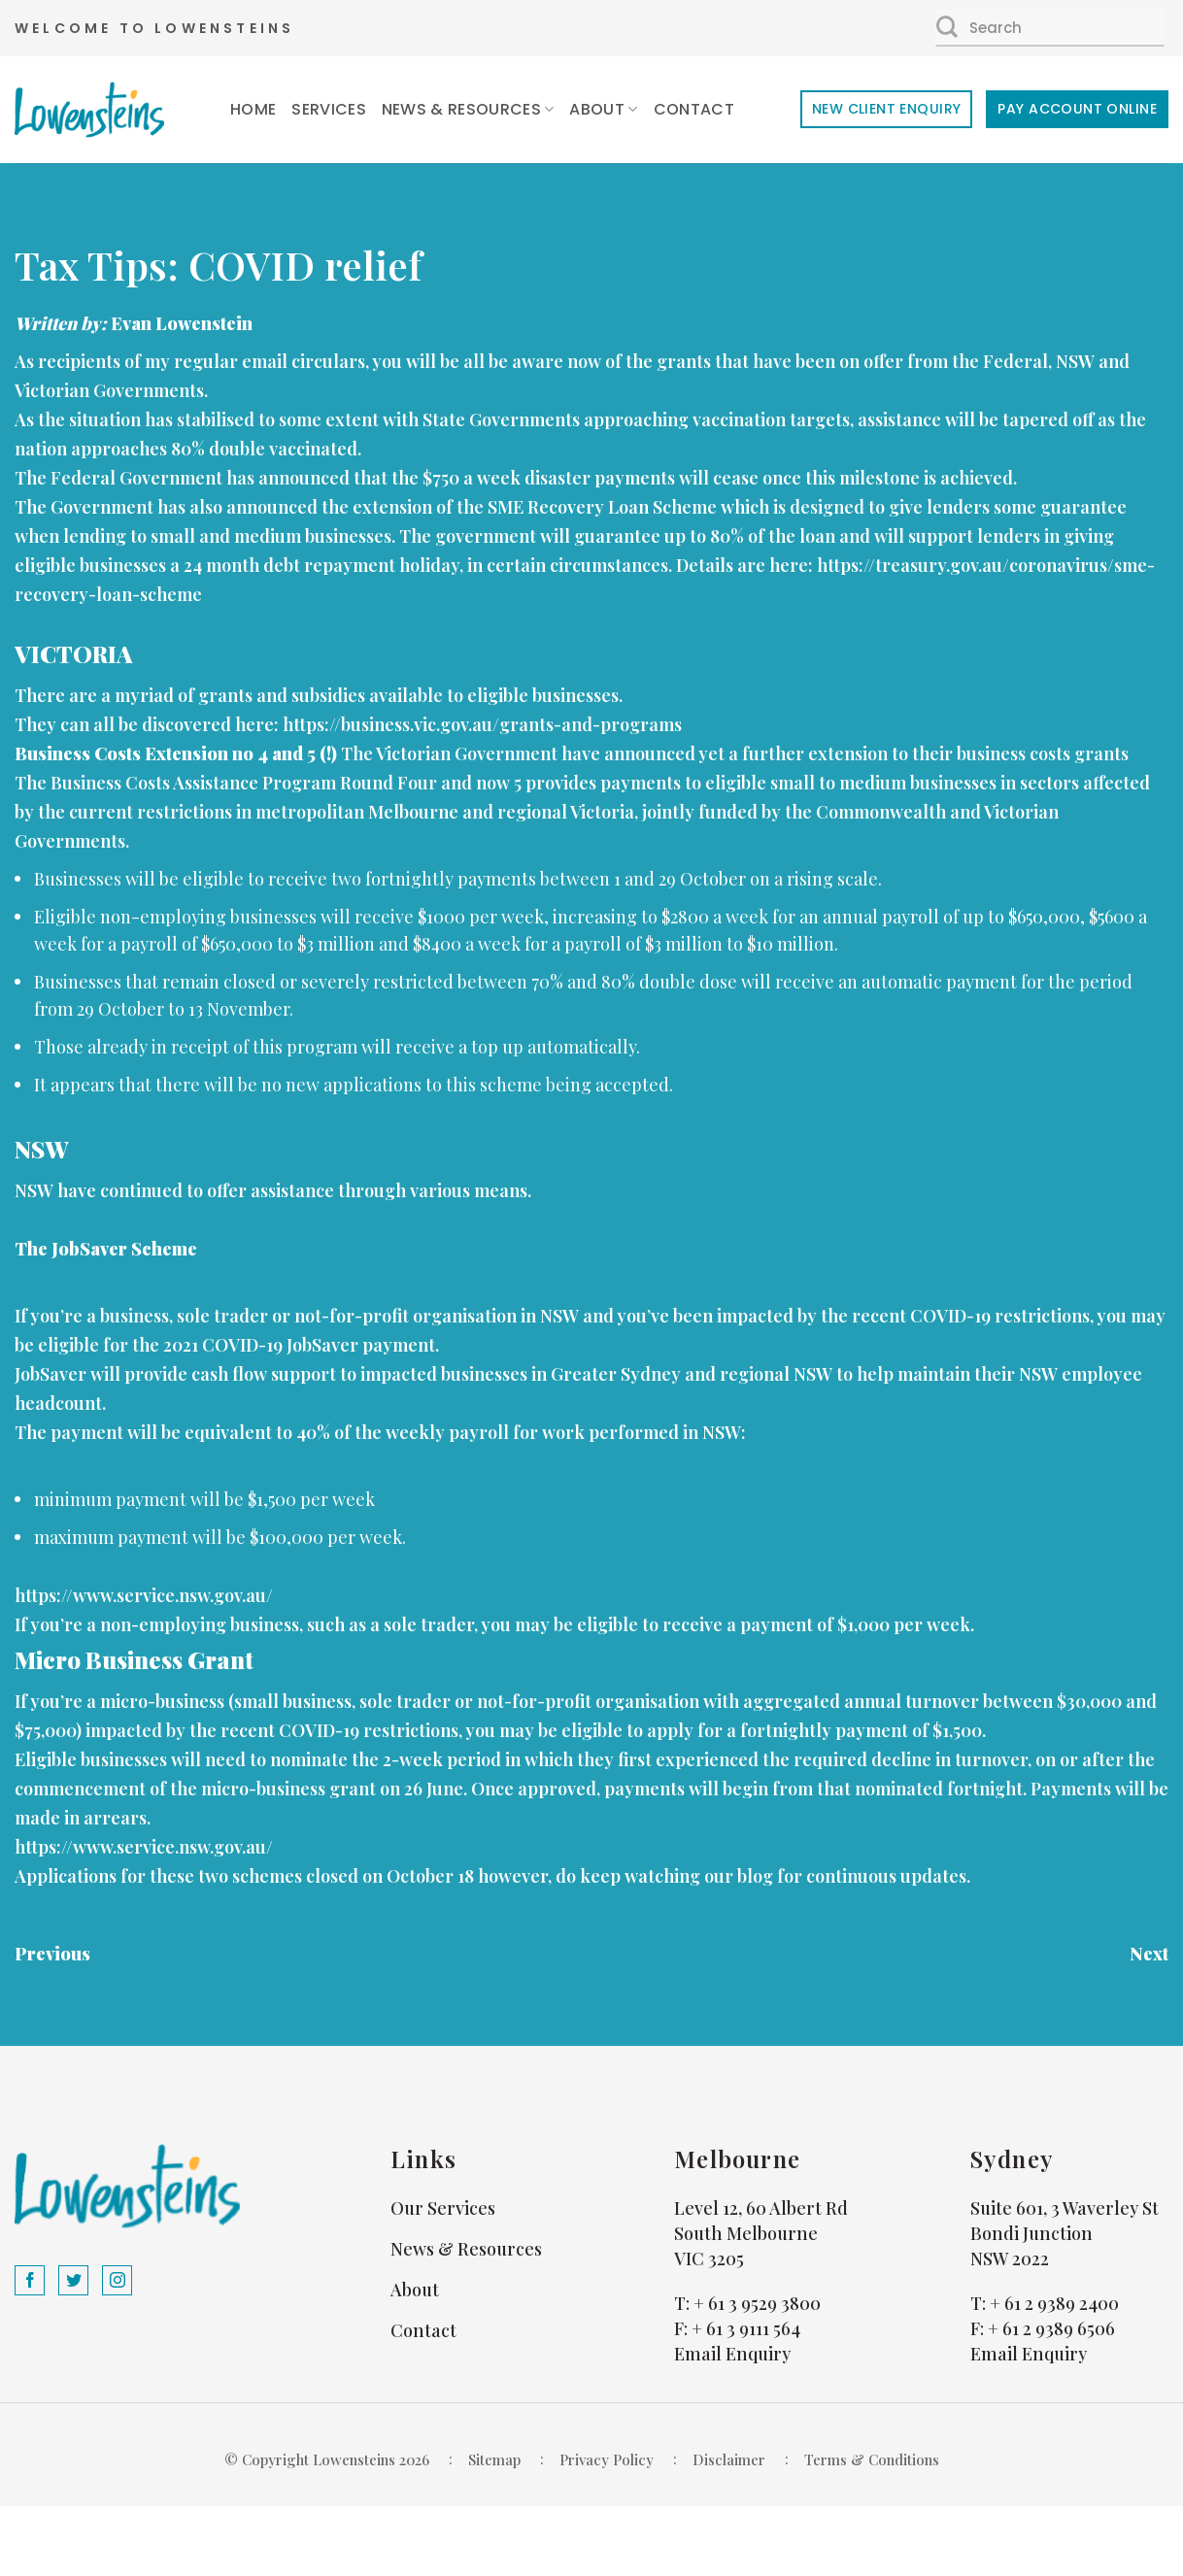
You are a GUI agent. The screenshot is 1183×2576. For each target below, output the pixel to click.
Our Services (442, 2208)
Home (253, 109)
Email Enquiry (732, 2353)
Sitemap (494, 2459)
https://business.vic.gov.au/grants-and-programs (482, 724)
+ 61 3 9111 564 (746, 2328)
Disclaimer (729, 2459)
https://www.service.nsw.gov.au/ (144, 1595)
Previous (52, 1953)
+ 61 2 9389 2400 (1054, 2303)
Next (1149, 1953)
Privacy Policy (606, 2459)
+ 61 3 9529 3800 (757, 2303)
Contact (694, 109)
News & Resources (468, 109)
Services (328, 109)
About (603, 109)
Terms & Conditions (871, 2459)
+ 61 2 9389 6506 (1051, 2328)
